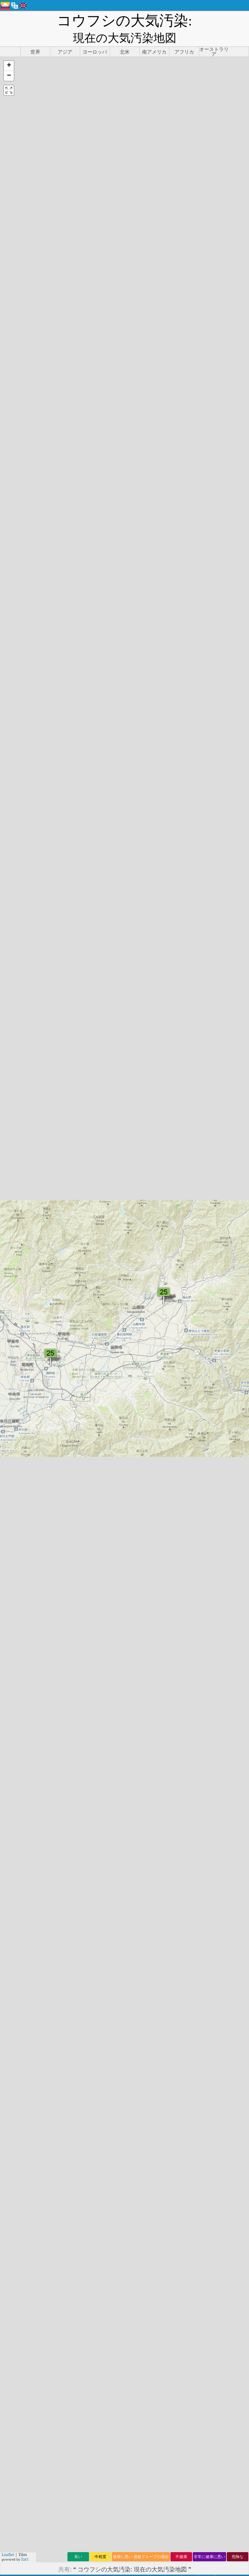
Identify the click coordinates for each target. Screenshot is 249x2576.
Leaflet (8, 2554)
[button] (9, 47)
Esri (24, 2559)
